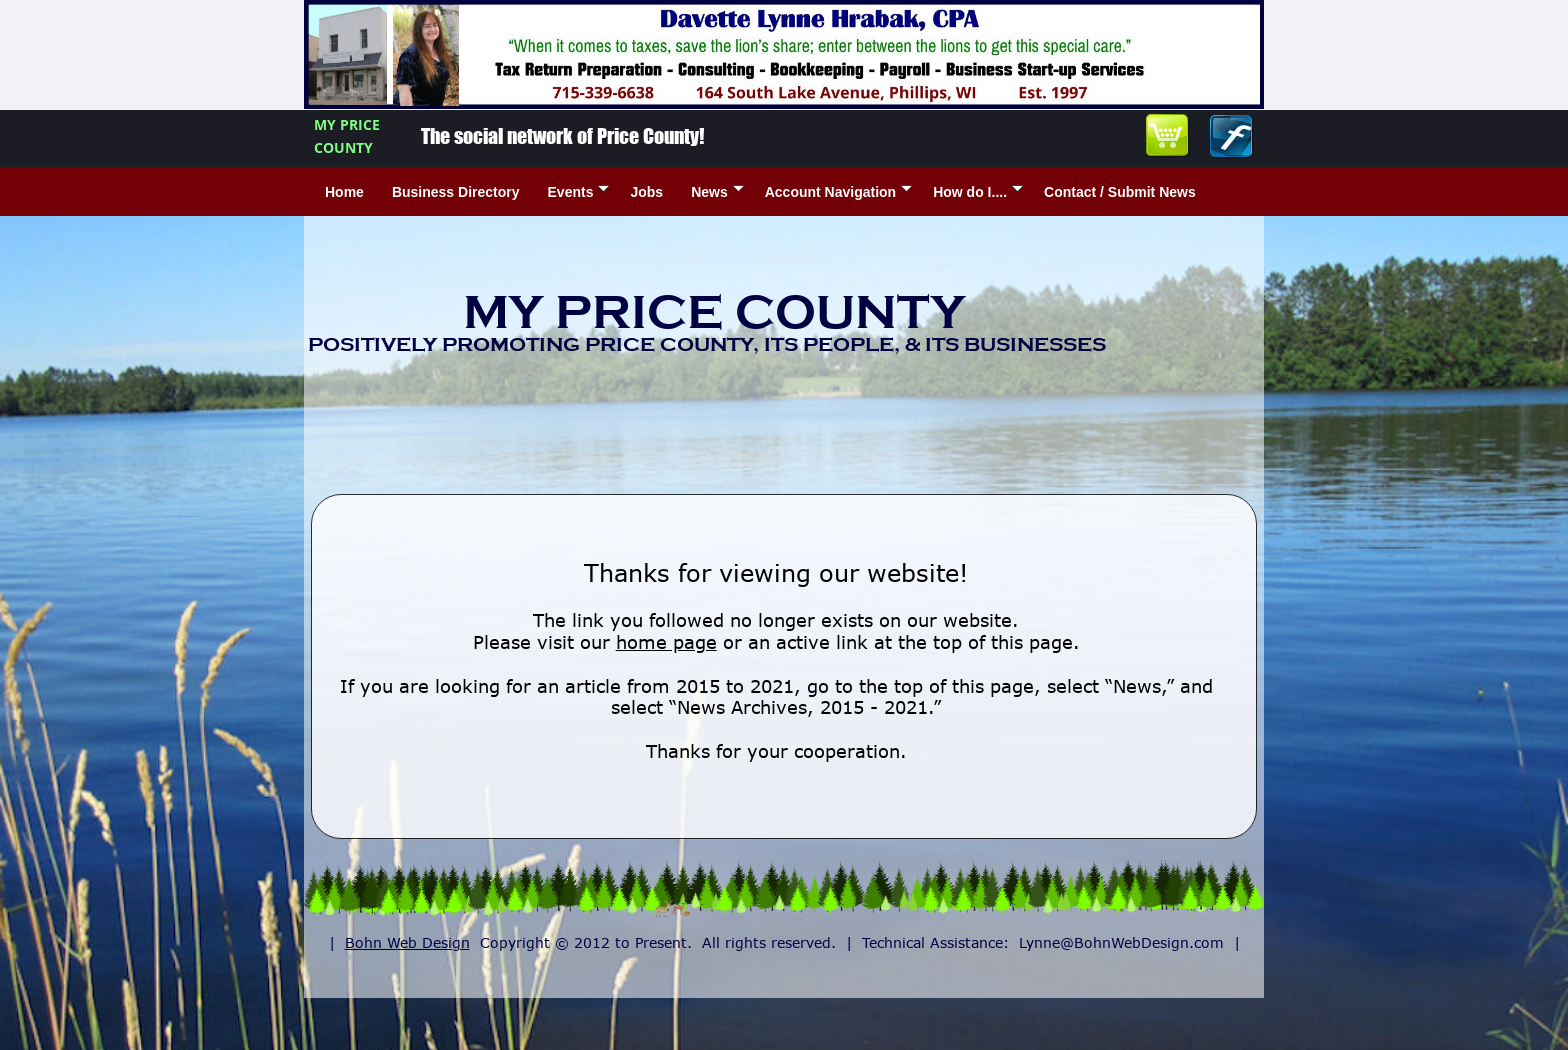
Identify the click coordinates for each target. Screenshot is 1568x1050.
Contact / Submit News (1120, 192)
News (717, 192)
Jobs (646, 192)
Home (344, 192)
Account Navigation (838, 192)
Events (579, 192)
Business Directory (456, 192)
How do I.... (978, 192)
